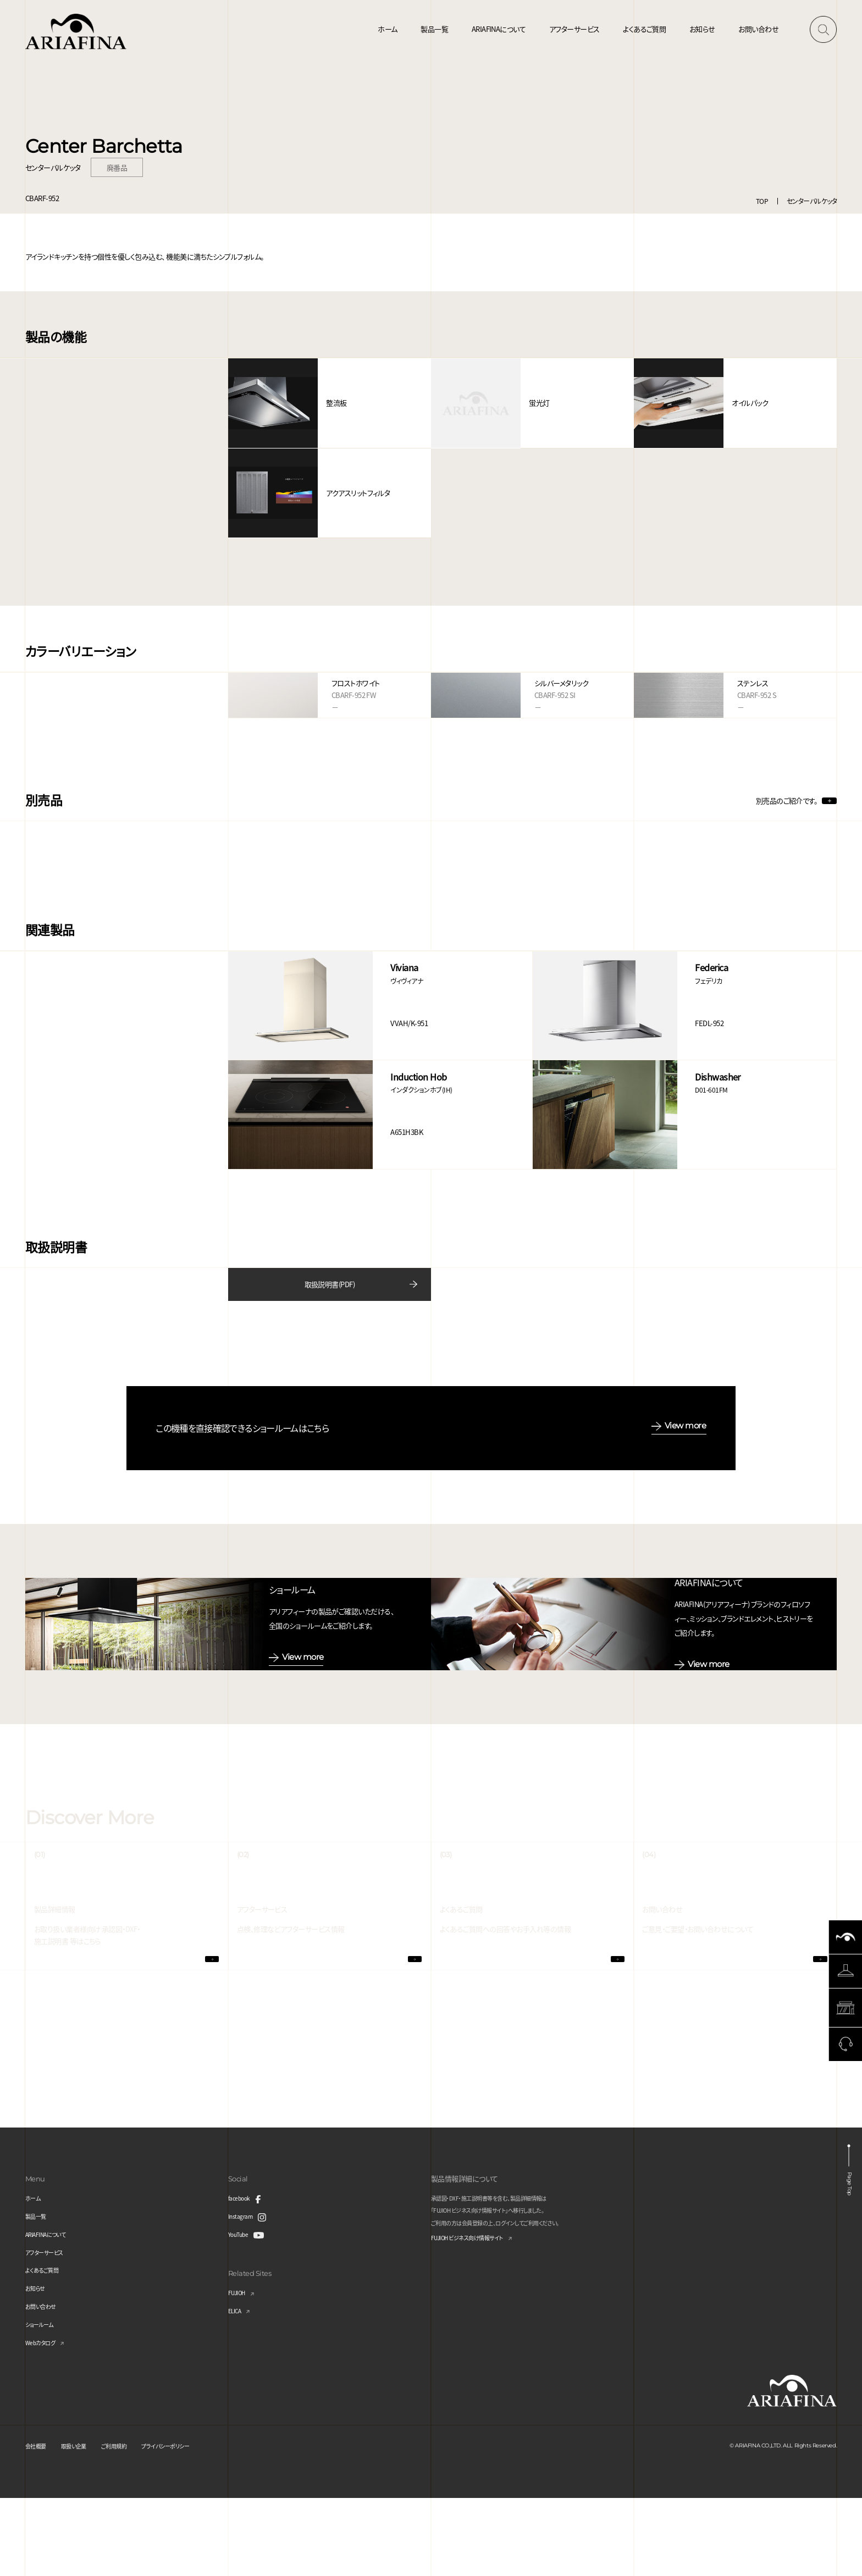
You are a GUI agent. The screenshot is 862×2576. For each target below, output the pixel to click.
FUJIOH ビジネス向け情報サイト (479, 2317)
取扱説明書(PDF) (330, 1281)
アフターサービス (574, 29)
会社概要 (39, 2523)
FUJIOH (240, 2370)
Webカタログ (44, 2420)
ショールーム (44, 2402)
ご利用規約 (132, 2523)
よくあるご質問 (644, 29)
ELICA (237, 2388)
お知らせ (702, 29)
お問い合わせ (758, 29)
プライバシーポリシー (195, 2523)
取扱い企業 (84, 2523)
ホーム (387, 29)
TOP (762, 201)
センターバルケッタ (812, 201)
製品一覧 (434, 29)
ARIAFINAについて (499, 29)
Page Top (846, 2261)
